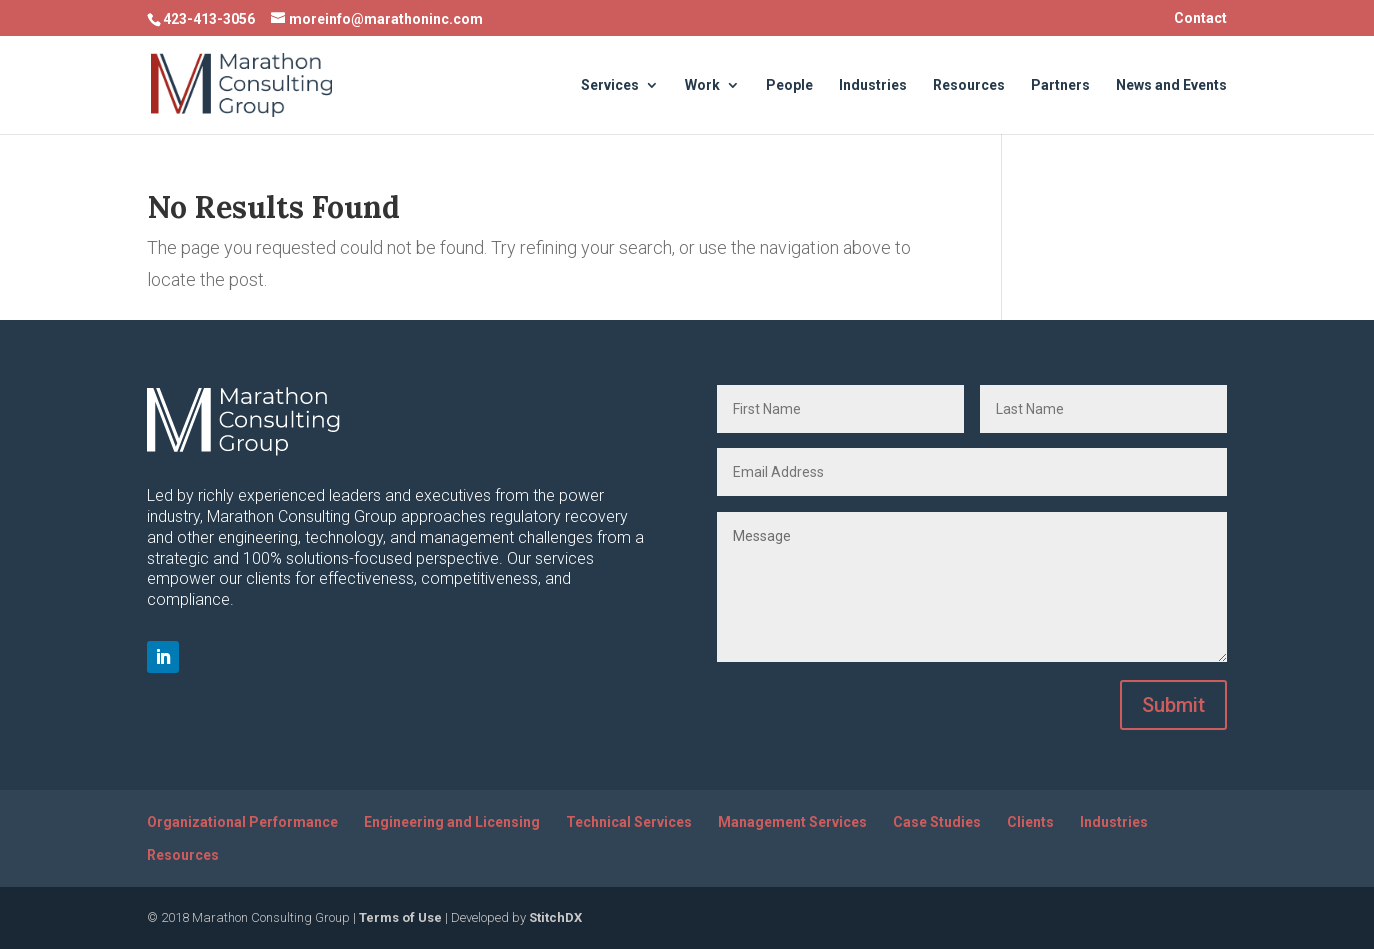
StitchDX (555, 917)
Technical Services (629, 822)
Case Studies (937, 822)
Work (702, 85)
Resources (969, 85)
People (789, 85)
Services (610, 85)
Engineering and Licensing (452, 822)
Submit (1173, 705)
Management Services (792, 822)
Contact (1200, 18)
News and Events (1171, 85)
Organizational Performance (242, 822)
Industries (873, 85)
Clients (1030, 822)
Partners (1060, 85)
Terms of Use (400, 917)
